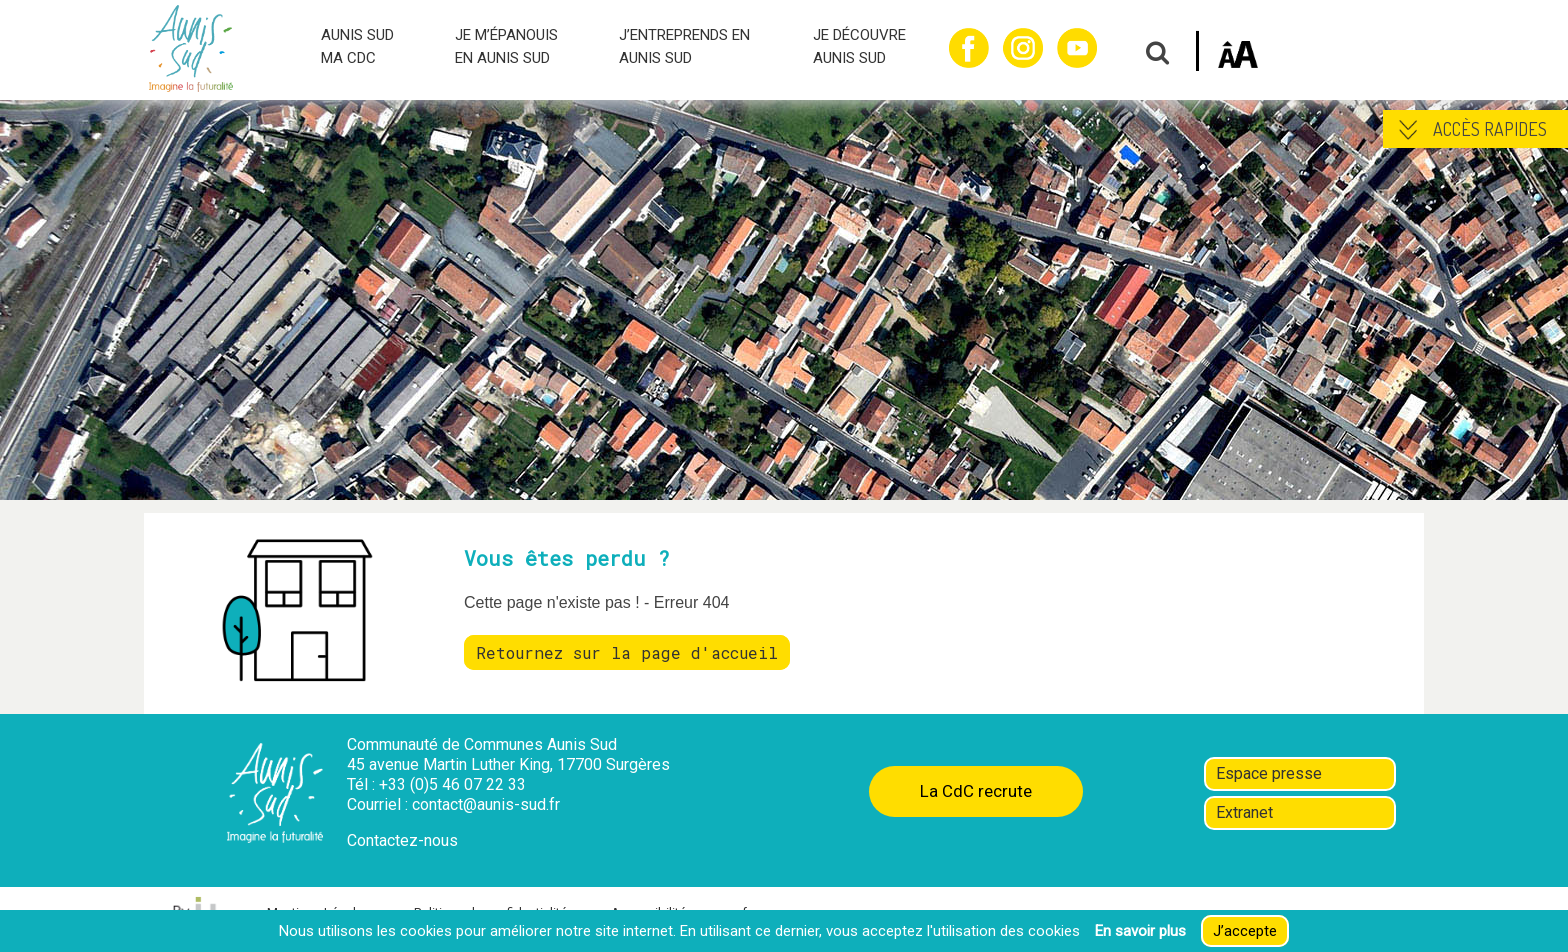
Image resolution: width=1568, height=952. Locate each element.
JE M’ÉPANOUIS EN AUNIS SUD (506, 46)
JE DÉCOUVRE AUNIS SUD (859, 46)
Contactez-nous (402, 840)
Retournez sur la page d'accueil (627, 652)
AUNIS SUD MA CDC (357, 46)
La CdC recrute (976, 791)
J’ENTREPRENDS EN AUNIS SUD (684, 46)
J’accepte (1245, 931)
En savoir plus (1140, 931)
